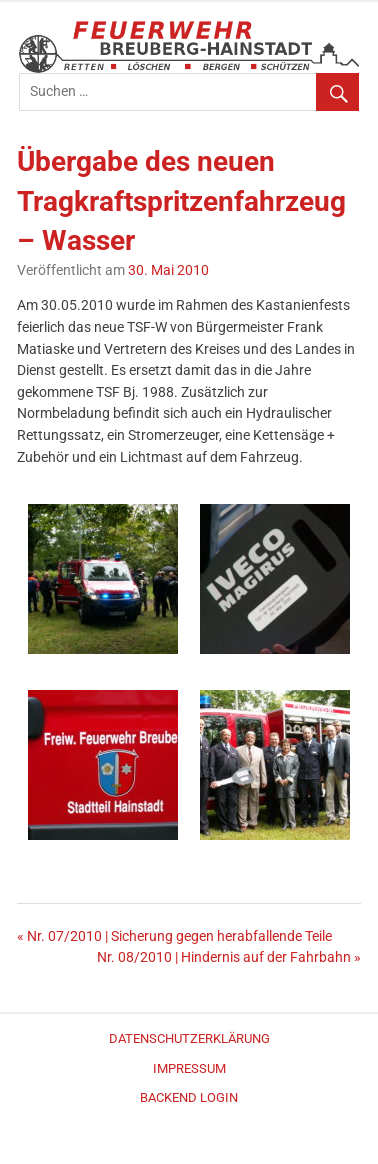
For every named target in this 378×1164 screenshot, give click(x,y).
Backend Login (189, 1097)
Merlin (196, 1144)
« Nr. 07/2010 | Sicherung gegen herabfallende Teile (174, 936)
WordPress (188, 1144)
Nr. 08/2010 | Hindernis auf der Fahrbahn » (229, 957)
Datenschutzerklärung (189, 1038)
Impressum (189, 1068)
